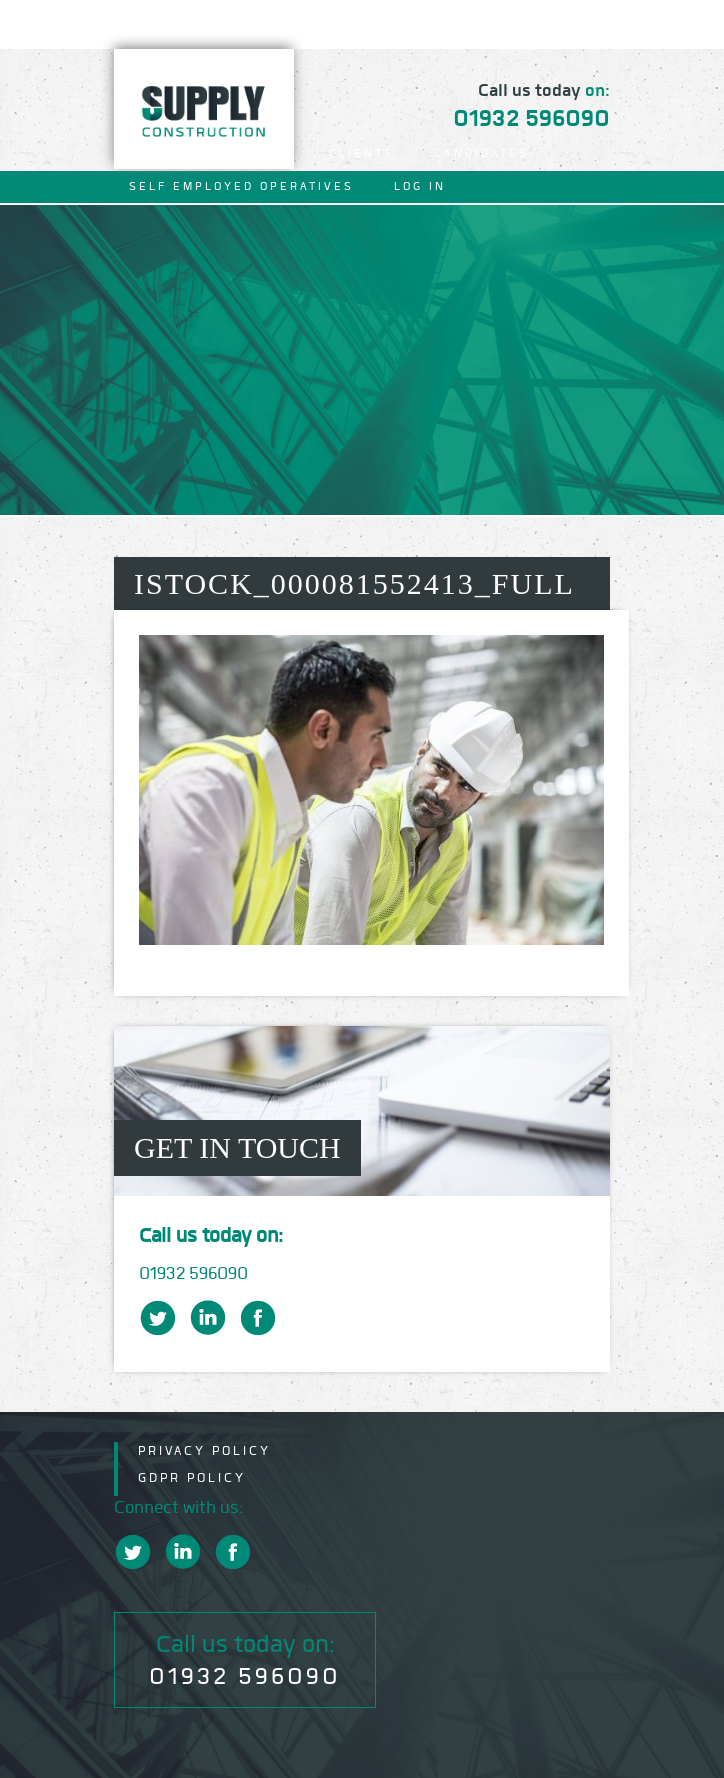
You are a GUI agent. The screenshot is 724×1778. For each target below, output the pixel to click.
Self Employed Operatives (241, 186)
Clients (361, 153)
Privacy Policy (204, 1450)
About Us (250, 153)
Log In (420, 186)
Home (150, 153)
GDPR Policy (192, 1477)
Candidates (481, 153)
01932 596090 (531, 118)
